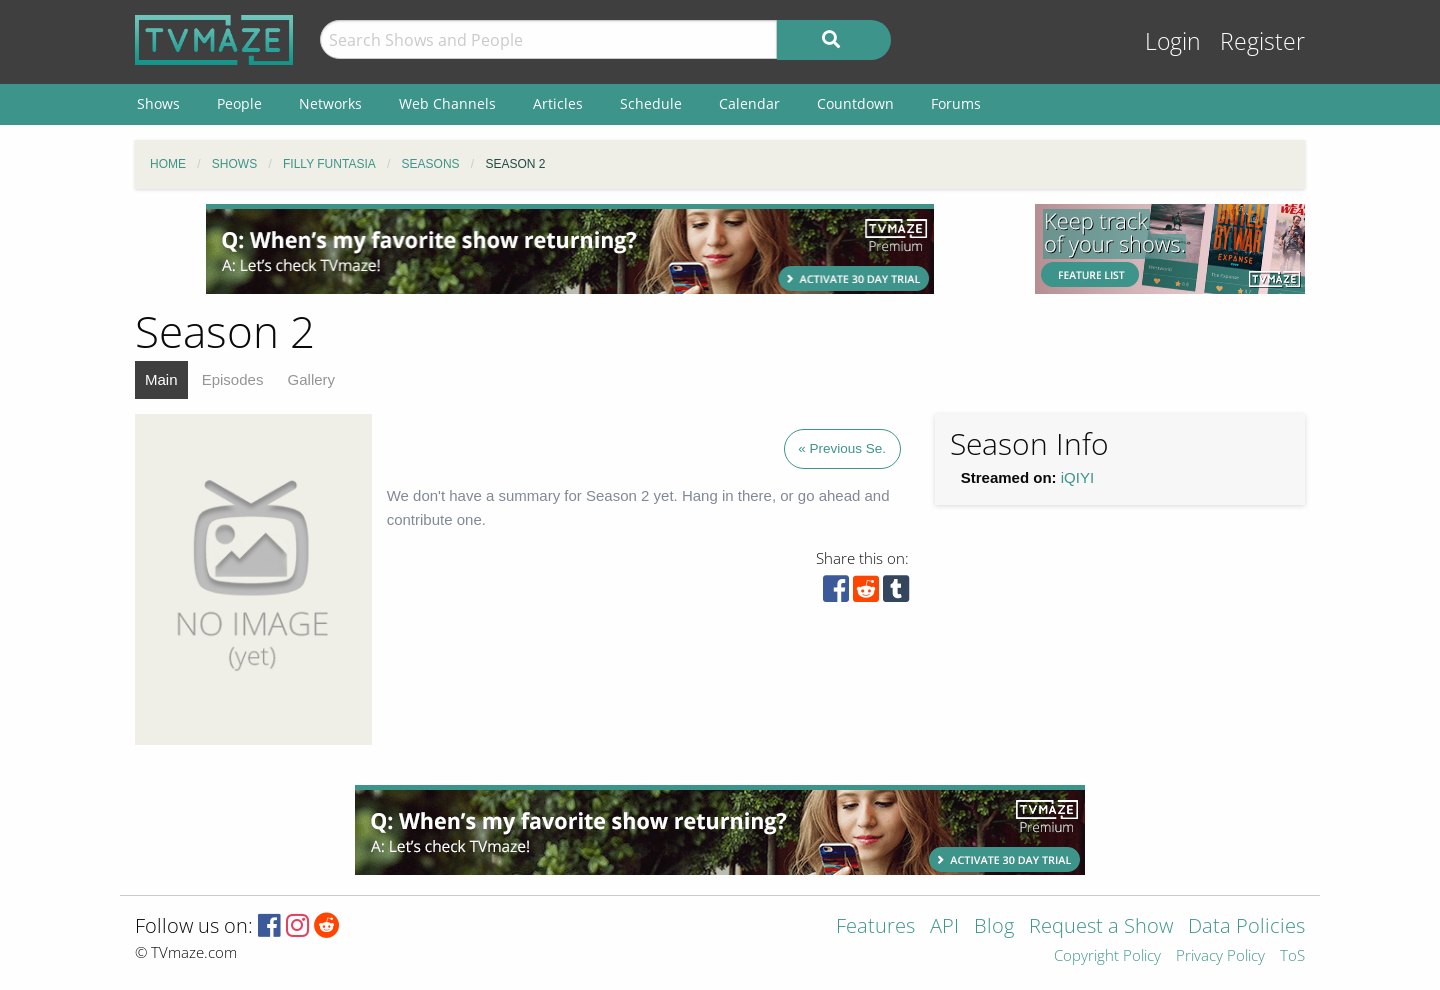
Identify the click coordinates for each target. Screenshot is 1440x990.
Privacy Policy (1220, 956)
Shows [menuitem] (158, 103)
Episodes (233, 379)
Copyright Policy (1107, 956)
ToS (1292, 956)
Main (161, 379)
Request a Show (1101, 927)
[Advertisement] (570, 249)
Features (875, 927)
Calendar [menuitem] (749, 103)
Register (1262, 41)
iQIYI (1077, 477)
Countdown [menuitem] (855, 103)
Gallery (312, 379)
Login (1173, 41)
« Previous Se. (842, 448)
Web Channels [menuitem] (447, 103)
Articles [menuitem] (558, 103)
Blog (994, 927)
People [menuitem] (239, 103)
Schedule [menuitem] (651, 103)
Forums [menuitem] (956, 103)
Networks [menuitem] (330, 103)
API (944, 927)
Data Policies (1246, 927)
